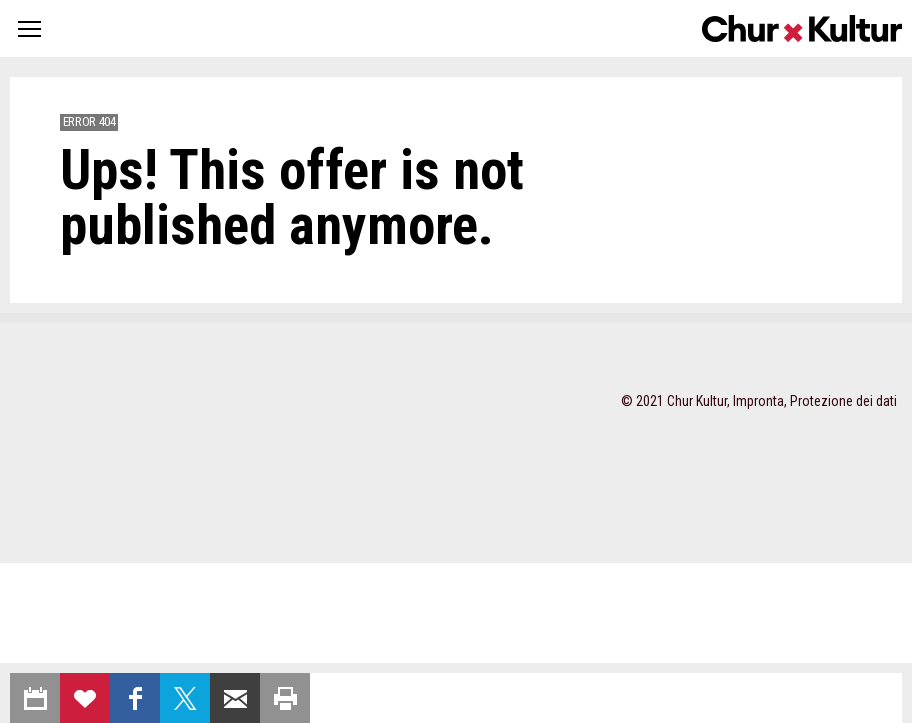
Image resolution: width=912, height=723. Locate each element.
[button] (29, 28)
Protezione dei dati (843, 401)
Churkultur (802, 28)
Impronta (758, 401)
